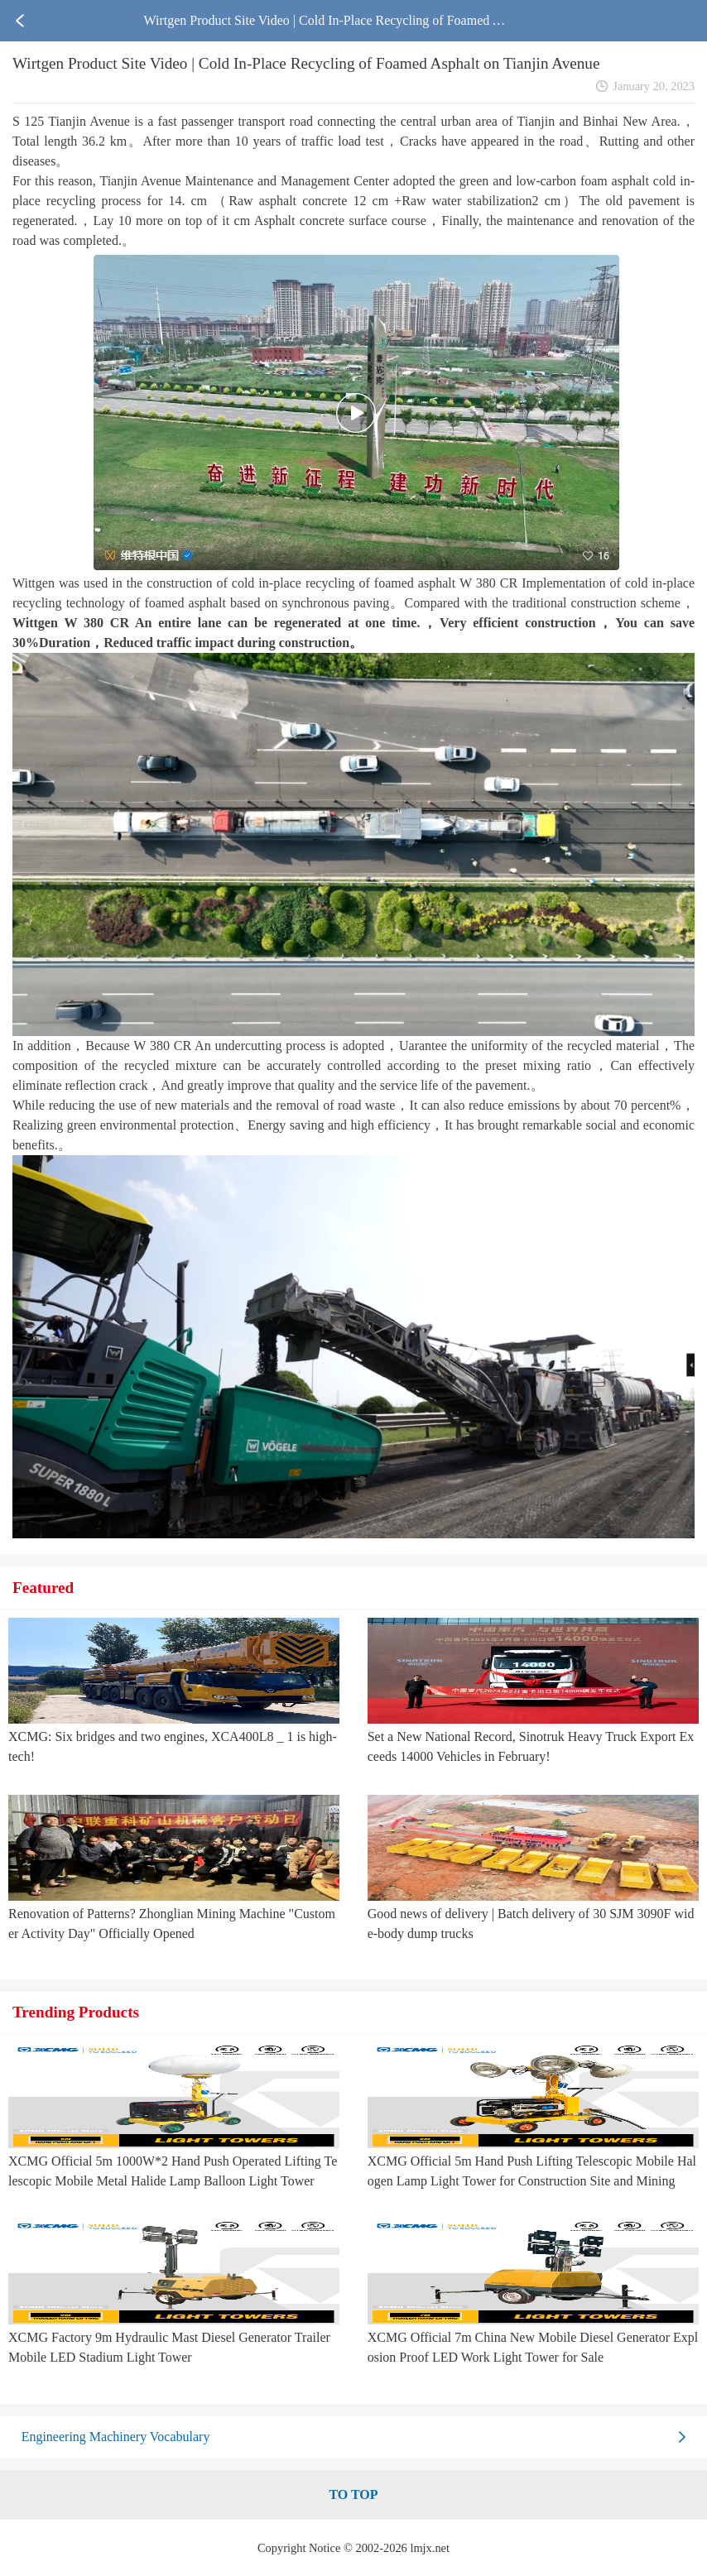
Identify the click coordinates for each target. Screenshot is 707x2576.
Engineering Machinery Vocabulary (116, 2437)
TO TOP (353, 2494)
